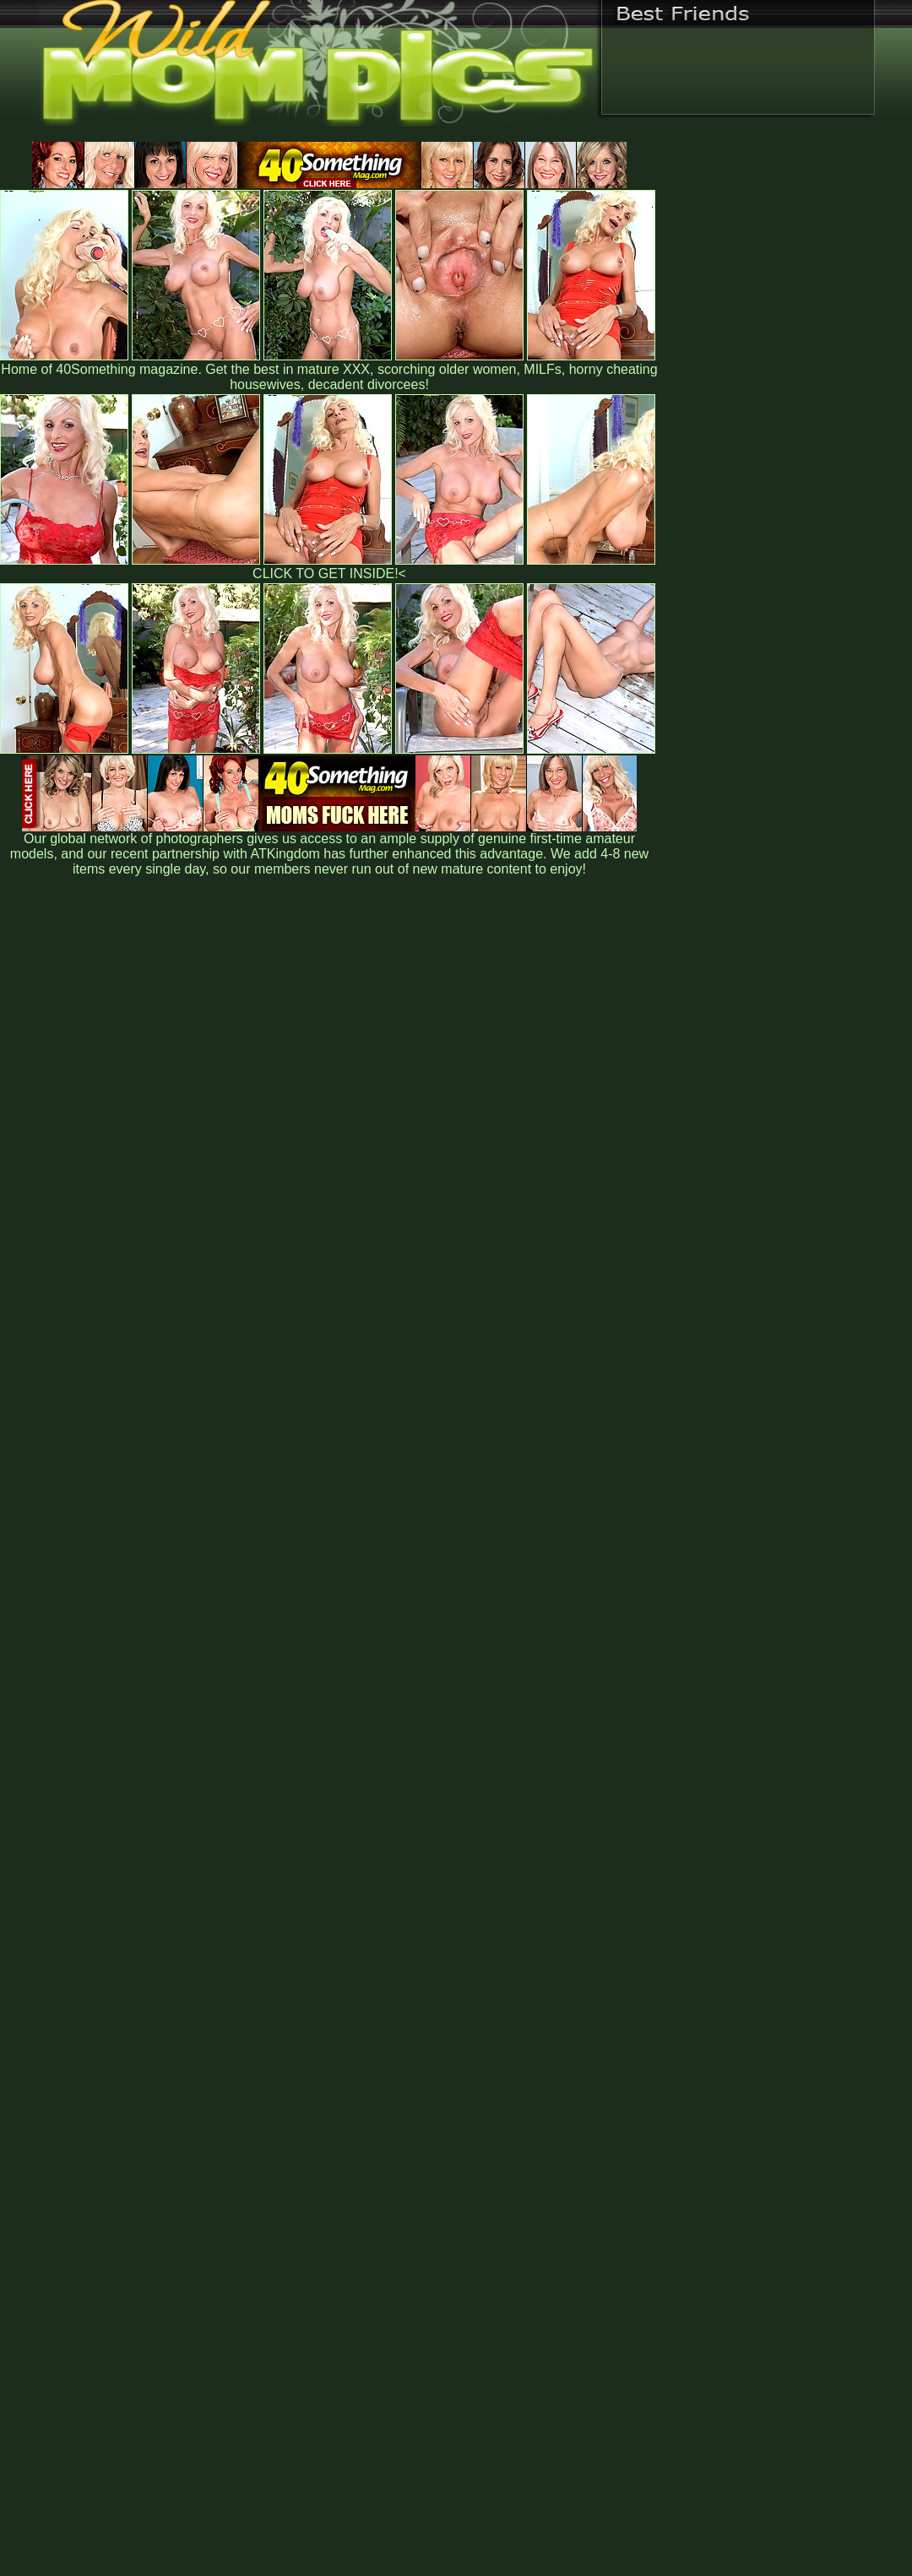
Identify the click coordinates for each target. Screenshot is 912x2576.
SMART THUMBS (486, 2223)
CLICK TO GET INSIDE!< (329, 573)
